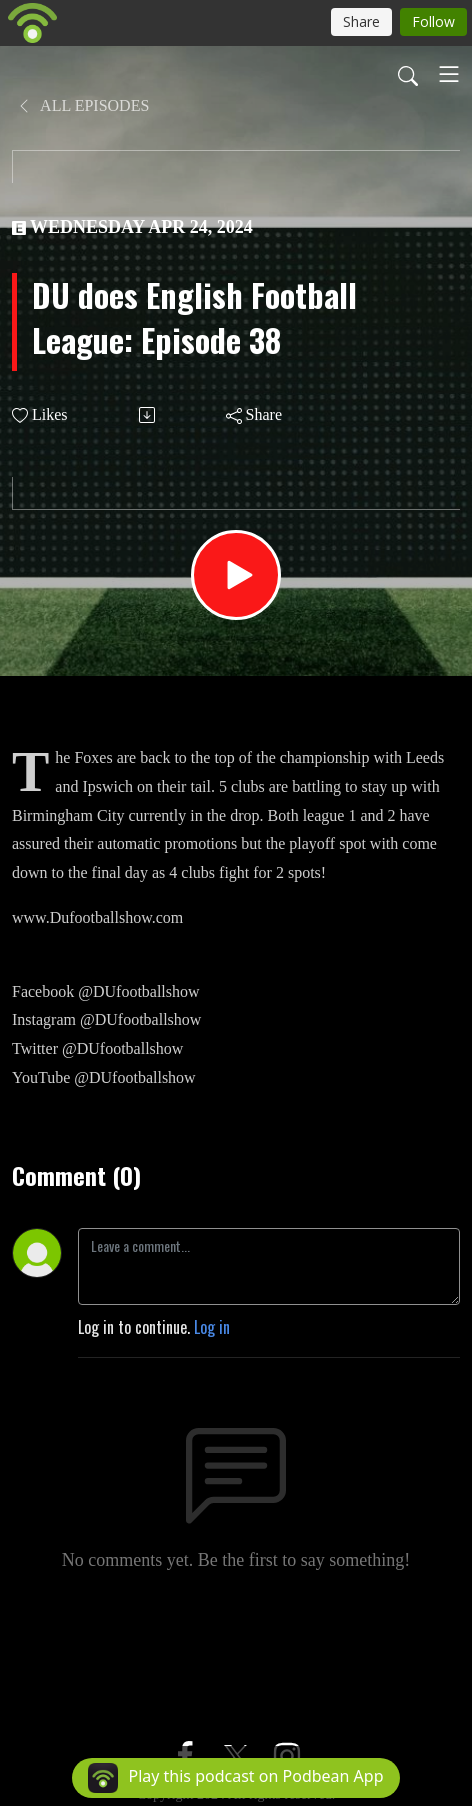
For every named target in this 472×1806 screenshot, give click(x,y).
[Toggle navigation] (449, 74)
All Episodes (82, 105)
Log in (212, 1327)
